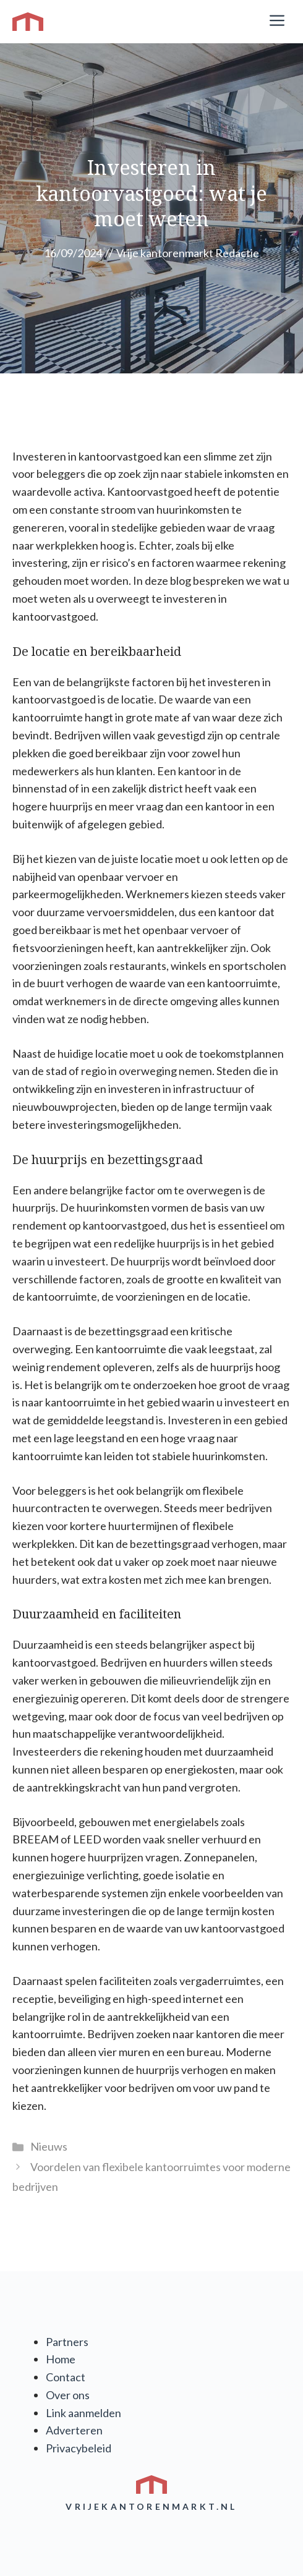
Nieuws (48, 2146)
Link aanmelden (83, 2413)
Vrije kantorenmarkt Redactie (187, 253)
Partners (67, 2342)
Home (60, 2359)
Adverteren (74, 2430)
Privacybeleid (78, 2448)
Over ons (68, 2395)
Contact (65, 2377)
